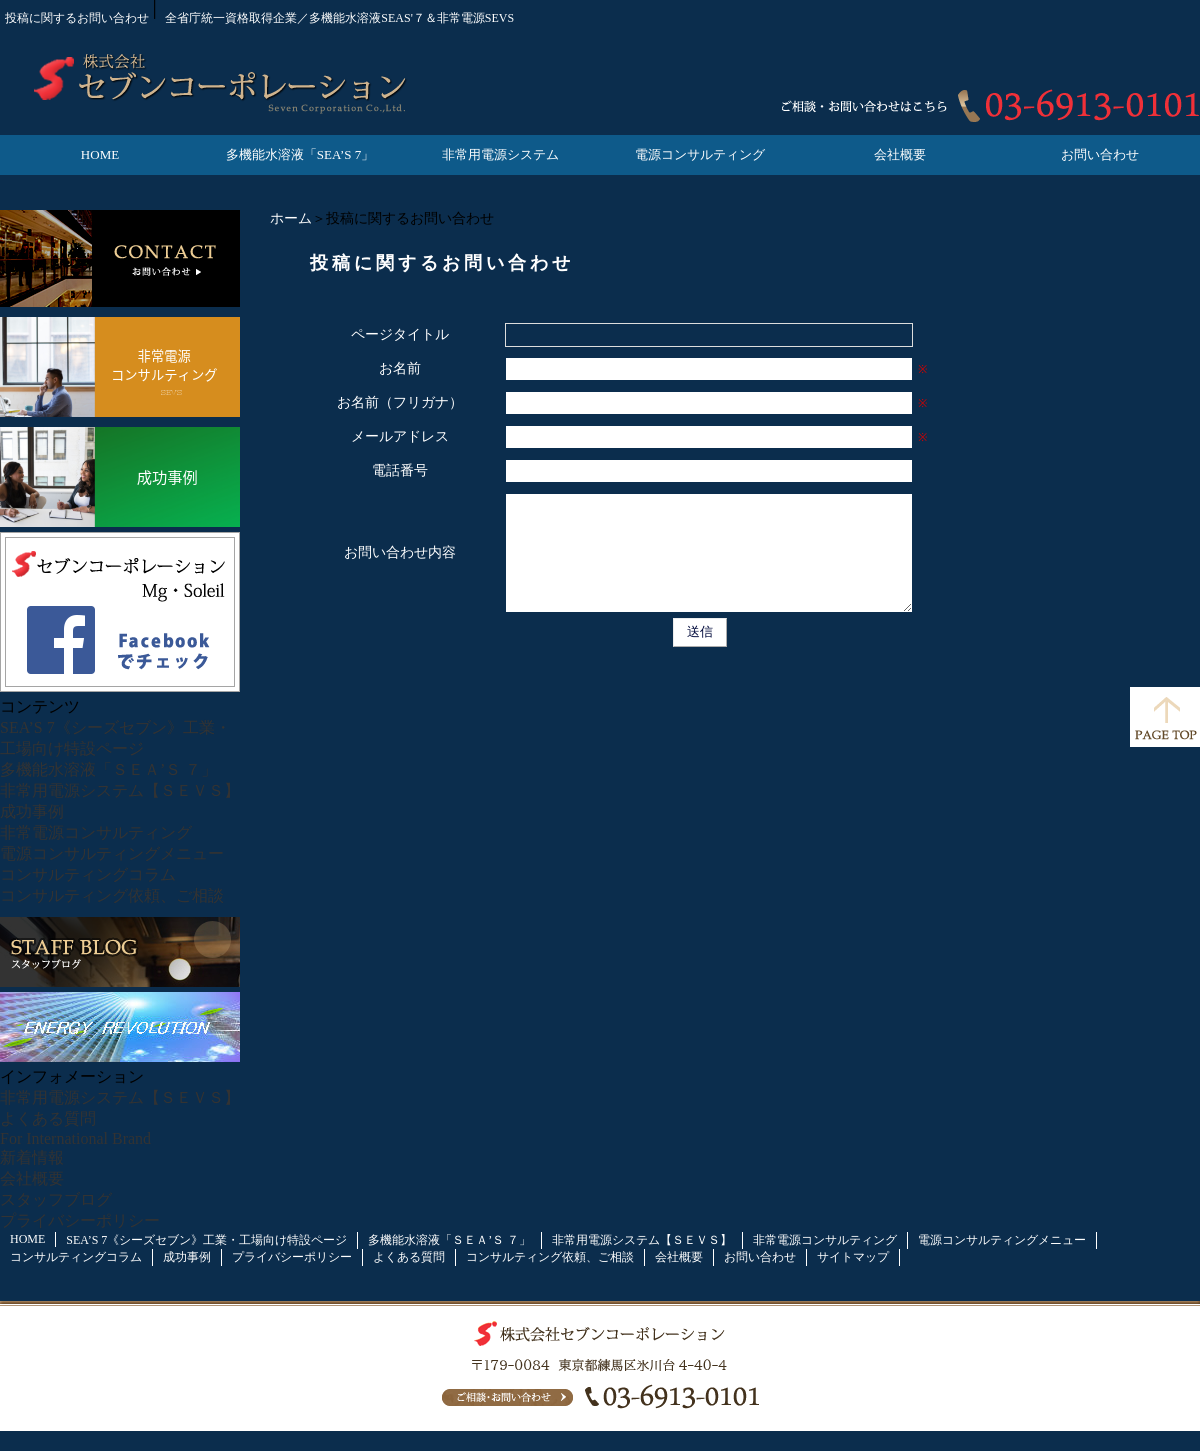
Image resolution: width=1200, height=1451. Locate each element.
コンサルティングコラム (88, 874)
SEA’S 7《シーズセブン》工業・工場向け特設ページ (206, 1240)
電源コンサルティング (700, 154)
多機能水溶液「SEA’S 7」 (300, 154)
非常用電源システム (500, 154)
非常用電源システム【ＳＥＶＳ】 (120, 790)
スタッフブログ (56, 1199)
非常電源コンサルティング (96, 832)
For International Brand (75, 1138)
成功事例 (32, 811)
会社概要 (900, 154)
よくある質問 (48, 1118)
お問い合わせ (1100, 154)
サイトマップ (853, 1257)
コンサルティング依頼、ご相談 (112, 895)
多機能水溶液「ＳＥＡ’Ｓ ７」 (108, 769)
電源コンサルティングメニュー (112, 853)
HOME (100, 154)
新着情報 (32, 1157)
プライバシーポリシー (80, 1220)
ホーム (291, 218)
